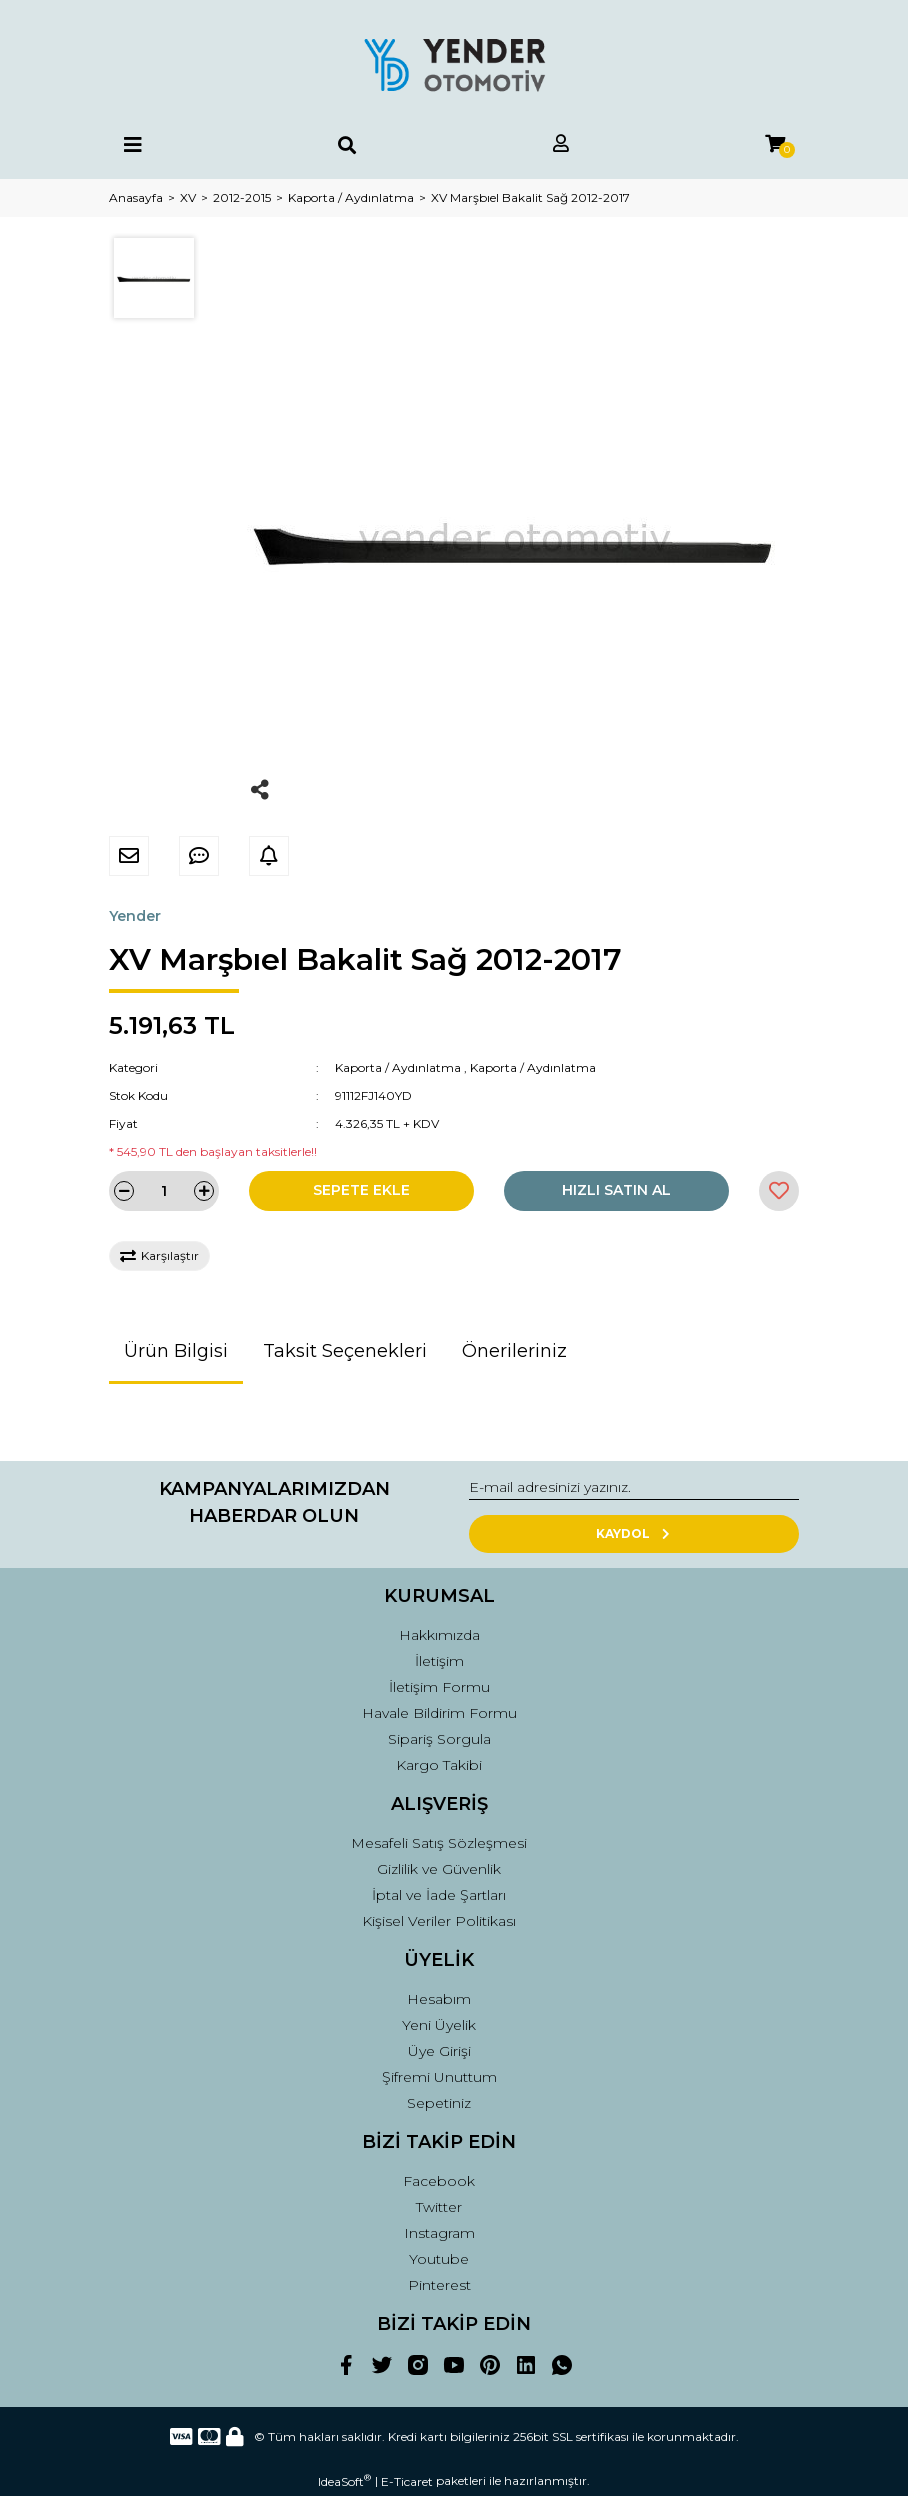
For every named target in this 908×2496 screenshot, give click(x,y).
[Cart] (775, 144)
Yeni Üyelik (439, 2025)
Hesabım (439, 1999)
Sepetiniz (439, 2103)
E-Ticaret (407, 2481)
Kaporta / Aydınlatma (398, 1067)
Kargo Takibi (439, 1765)
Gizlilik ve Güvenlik (439, 1869)
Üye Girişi (439, 2051)
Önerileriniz (514, 1351)
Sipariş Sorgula (439, 1739)
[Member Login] (561, 144)
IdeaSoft (344, 2481)
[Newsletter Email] (634, 1488)
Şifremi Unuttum (439, 2077)
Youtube (439, 2259)
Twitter (439, 2207)
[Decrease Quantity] (124, 1191)
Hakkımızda (439, 1635)
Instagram (439, 2233)
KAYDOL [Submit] (634, 1533)
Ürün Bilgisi (176, 1351)
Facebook (439, 2181)
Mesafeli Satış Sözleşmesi (439, 1843)
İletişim (439, 1661)
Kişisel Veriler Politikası (439, 1921)
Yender (135, 916)
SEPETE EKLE (361, 1190)
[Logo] (454, 65)
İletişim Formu (439, 1687)
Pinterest (439, 2285)
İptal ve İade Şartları (439, 1895)
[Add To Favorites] (779, 1191)
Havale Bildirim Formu (439, 1713)
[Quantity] (164, 1191)
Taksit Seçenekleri (345, 1351)
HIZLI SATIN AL (616, 1190)
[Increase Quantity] (204, 1191)
